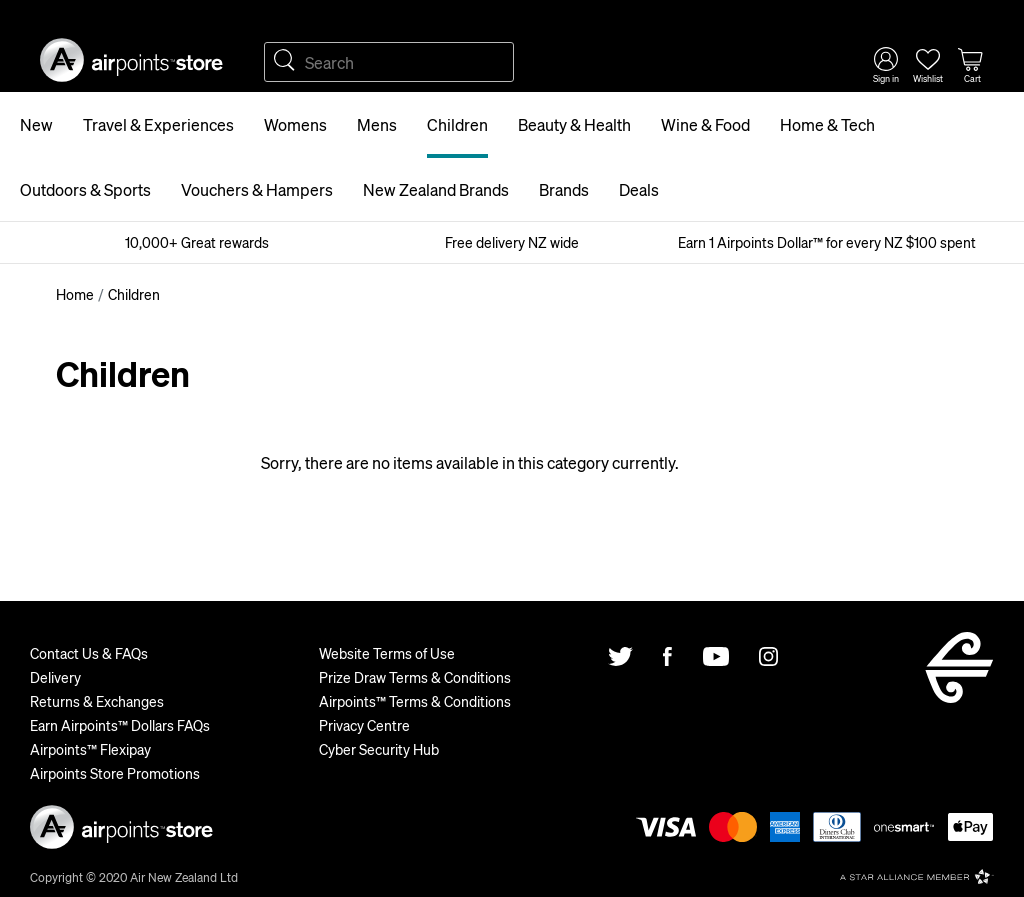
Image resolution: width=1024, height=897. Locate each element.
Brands (564, 189)
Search (284, 62)
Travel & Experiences (158, 124)
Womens (295, 124)
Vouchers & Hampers (257, 189)
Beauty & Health (574, 124)
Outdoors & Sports (85, 189)
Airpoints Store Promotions (115, 773)
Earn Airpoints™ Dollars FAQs (120, 725)
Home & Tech (827, 124)
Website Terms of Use (387, 653)
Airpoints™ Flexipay (90, 749)
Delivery (55, 677)
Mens (377, 124)
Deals (639, 189)
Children (457, 124)
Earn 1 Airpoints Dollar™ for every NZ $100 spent (827, 242)
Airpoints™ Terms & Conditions (415, 701)
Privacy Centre (364, 725)
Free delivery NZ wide (512, 242)
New (36, 124)
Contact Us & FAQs (89, 653)
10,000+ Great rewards (197, 242)
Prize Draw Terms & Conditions (415, 677)
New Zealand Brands (436, 189)
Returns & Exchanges (97, 701)
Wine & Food (705, 124)
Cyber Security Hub (379, 749)
